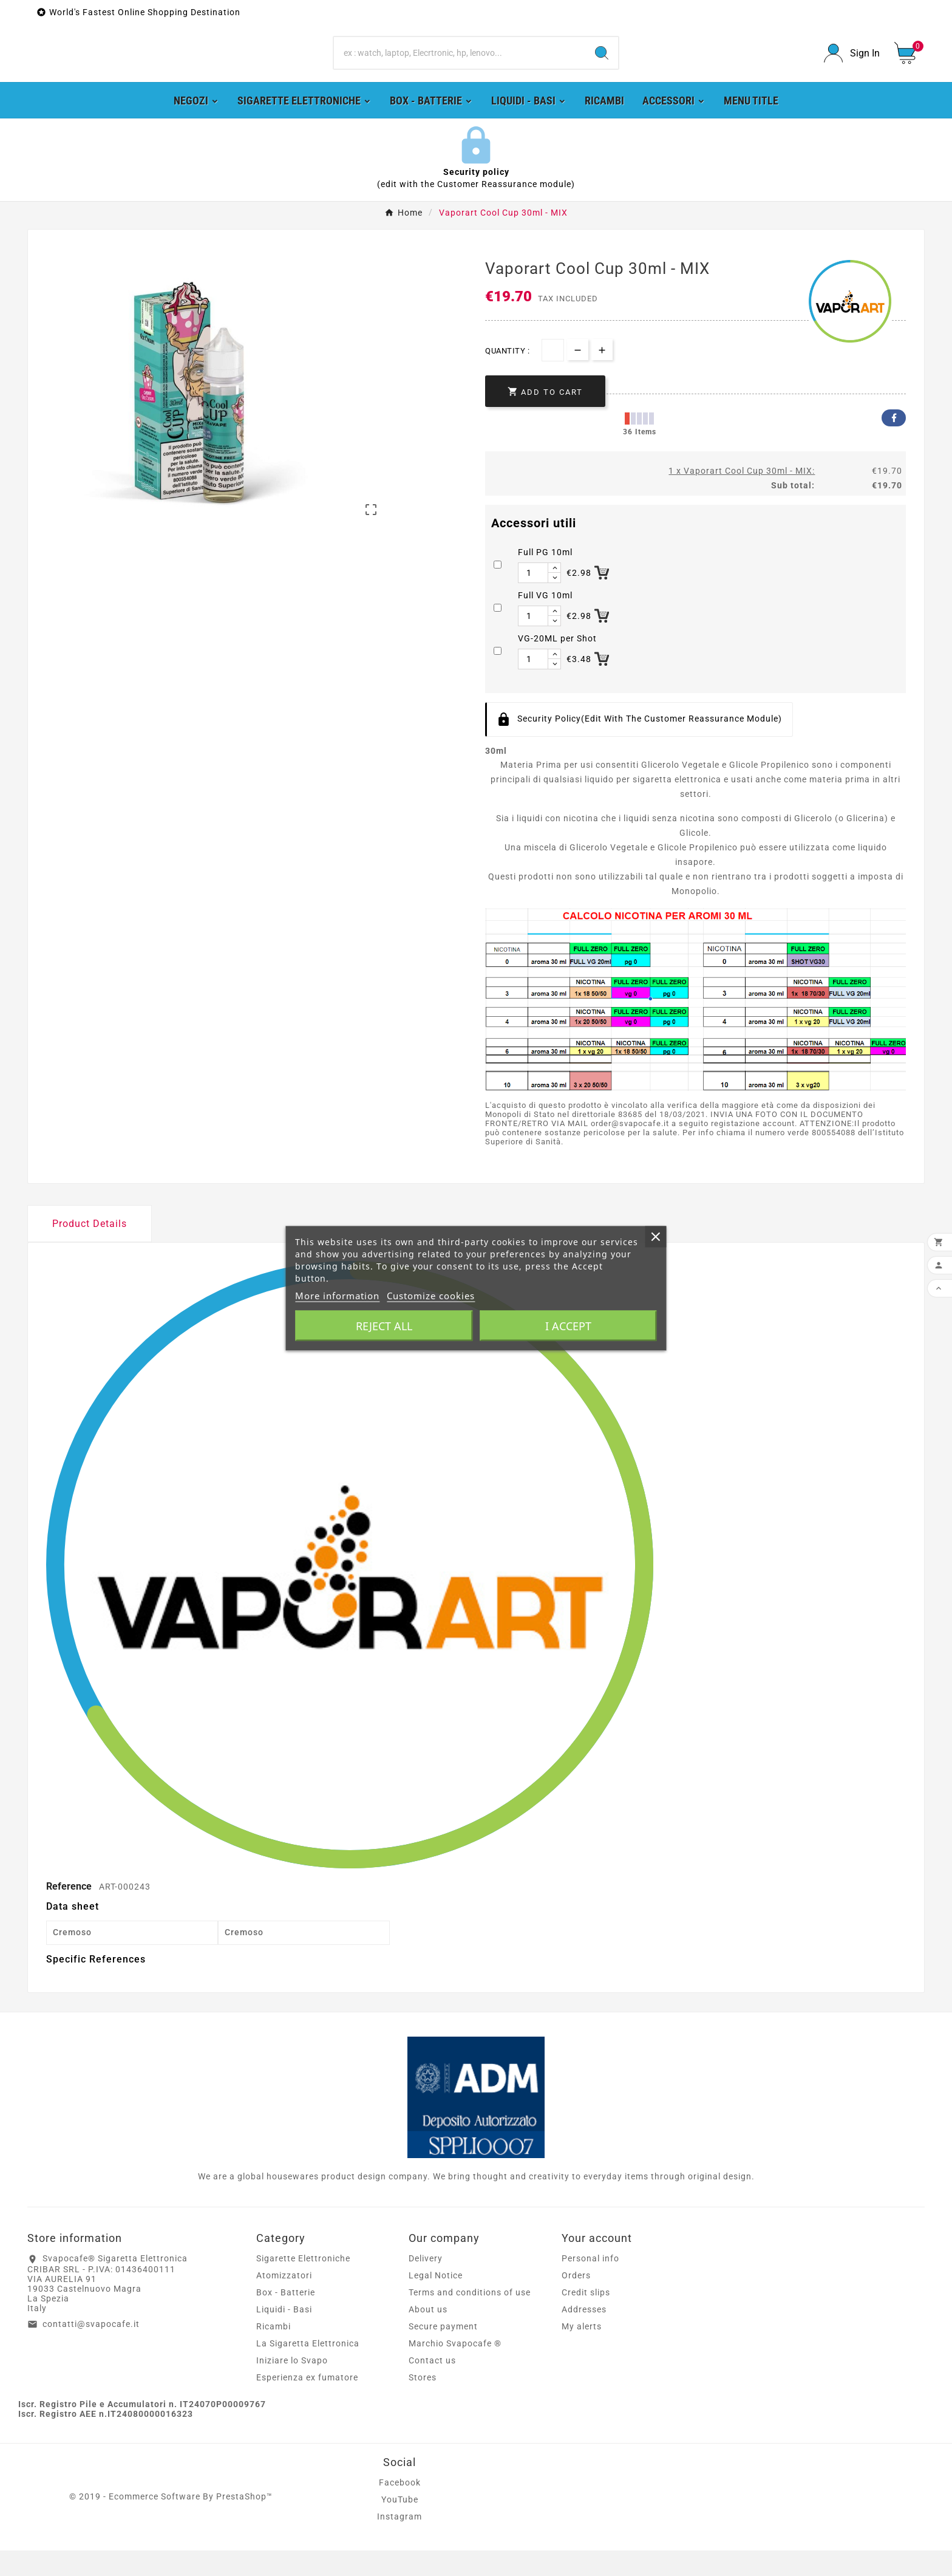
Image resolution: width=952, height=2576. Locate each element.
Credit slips (586, 2318)
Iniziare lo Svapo (292, 2386)
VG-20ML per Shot (557, 664)
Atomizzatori (284, 2301)
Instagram (399, 2542)
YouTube (399, 2525)
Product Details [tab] (89, 1248)
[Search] (460, 65)
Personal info (590, 2284)
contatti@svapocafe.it (91, 2349)
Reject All (384, 1325)
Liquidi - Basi (284, 2335)
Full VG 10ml (545, 621)
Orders (576, 2301)
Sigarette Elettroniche (303, 2284)
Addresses (584, 2335)
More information (337, 1295)
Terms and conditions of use (470, 2318)
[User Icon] (852, 65)
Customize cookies (431, 1295)
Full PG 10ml (545, 578)
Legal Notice (436, 2301)
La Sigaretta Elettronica (307, 2369)
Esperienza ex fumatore (307, 2403)
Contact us (432, 2386)
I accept (568, 1325)
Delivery (426, 2284)
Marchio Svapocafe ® (455, 2369)
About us (428, 2335)
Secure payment (443, 2352)
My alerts (582, 2352)
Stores (423, 2403)
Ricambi (273, 2352)
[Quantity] (553, 375)
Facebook (894, 443)
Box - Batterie (285, 2318)
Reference (70, 1911)
